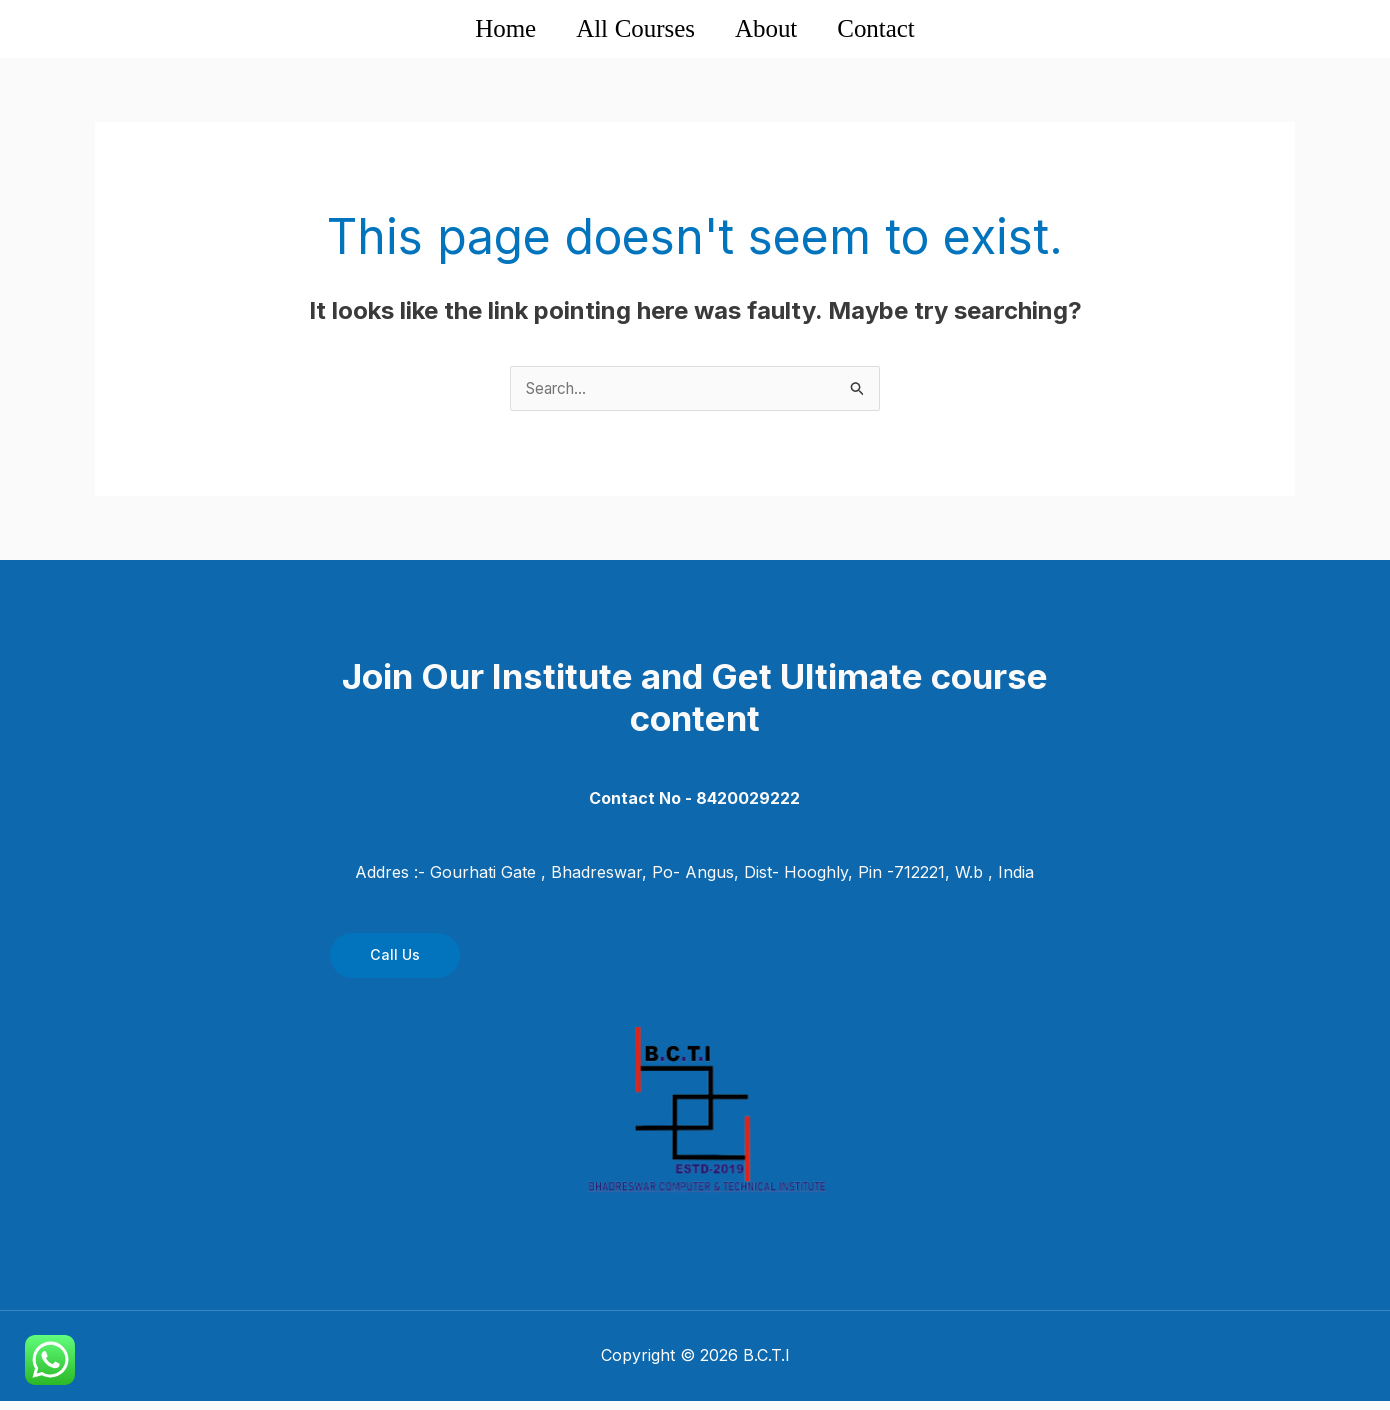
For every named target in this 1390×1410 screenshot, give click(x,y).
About (784, 32)
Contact (920, 32)
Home (458, 32)
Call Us (395, 964)
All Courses (621, 32)
